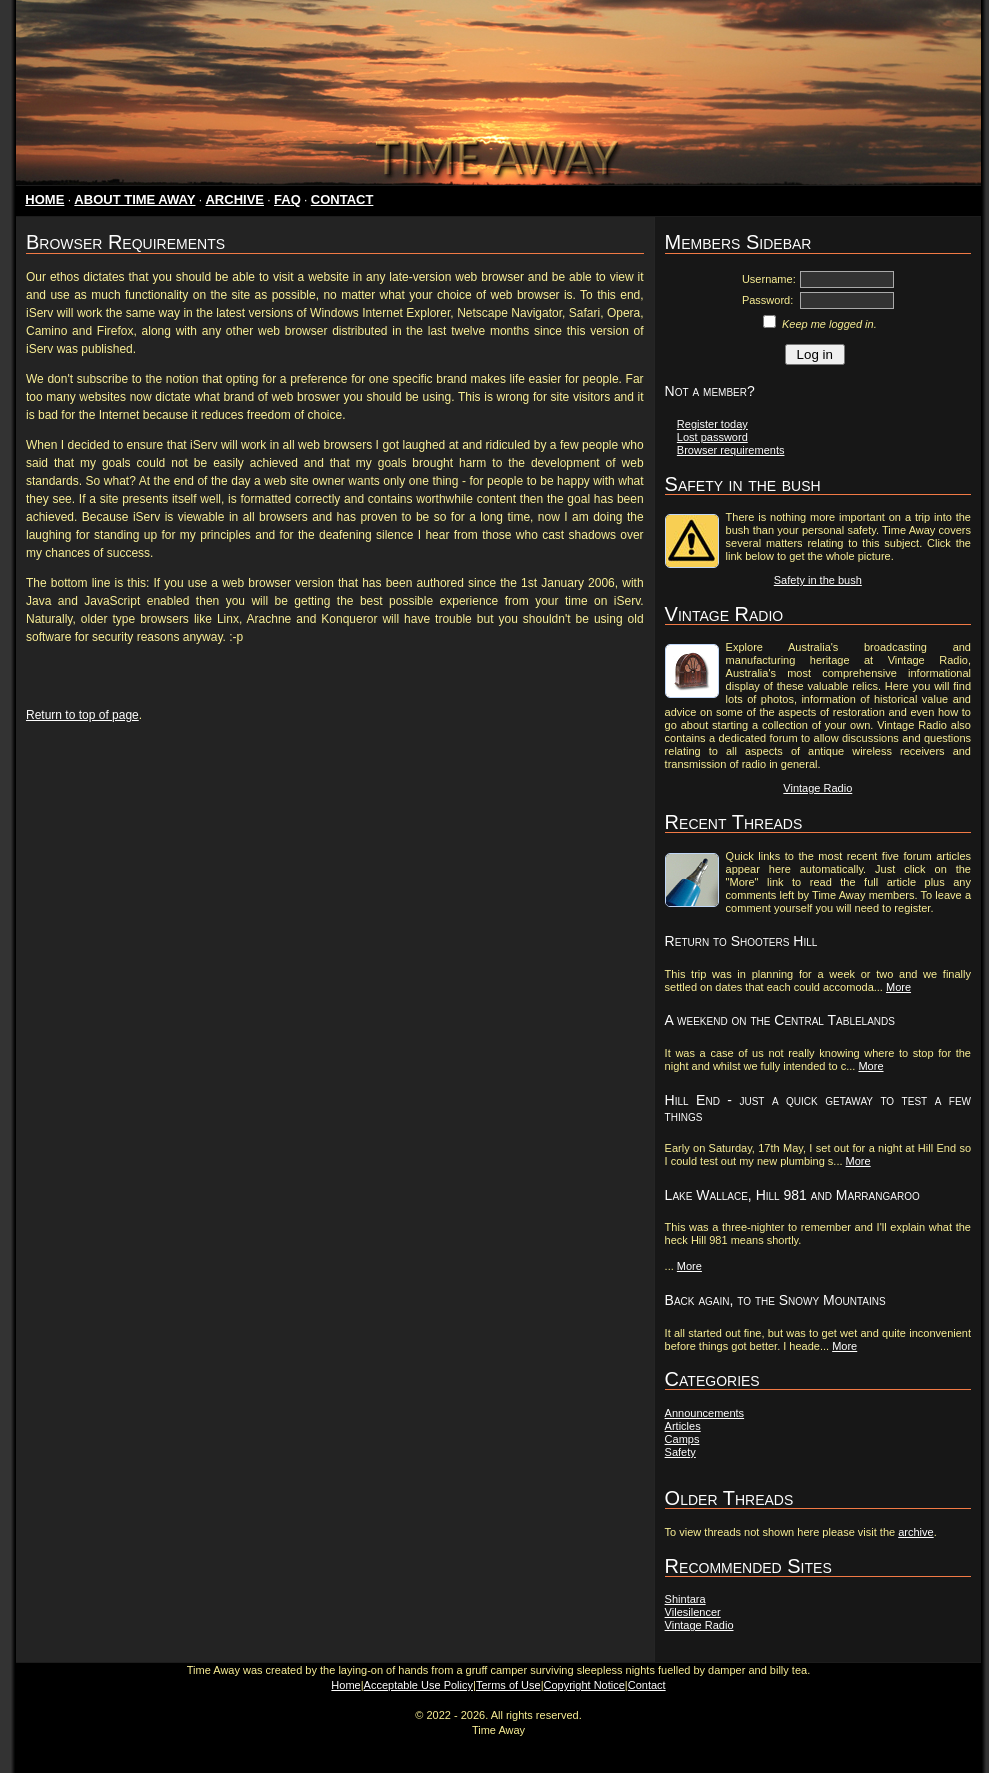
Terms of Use (508, 1685)
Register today (712, 424)
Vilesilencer (693, 1612)
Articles (683, 1426)
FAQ (287, 199)
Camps (682, 1439)
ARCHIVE (234, 199)
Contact (647, 1685)
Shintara (685, 1599)
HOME (44, 199)
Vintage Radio (817, 788)
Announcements (705, 1413)
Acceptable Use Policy (418, 1685)
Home (345, 1685)
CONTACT (342, 199)
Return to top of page (82, 715)
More (898, 987)
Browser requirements (731, 450)
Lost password (712, 437)
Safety (680, 1452)
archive (915, 1532)
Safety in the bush (818, 580)
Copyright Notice (584, 1685)
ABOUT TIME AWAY (134, 199)
